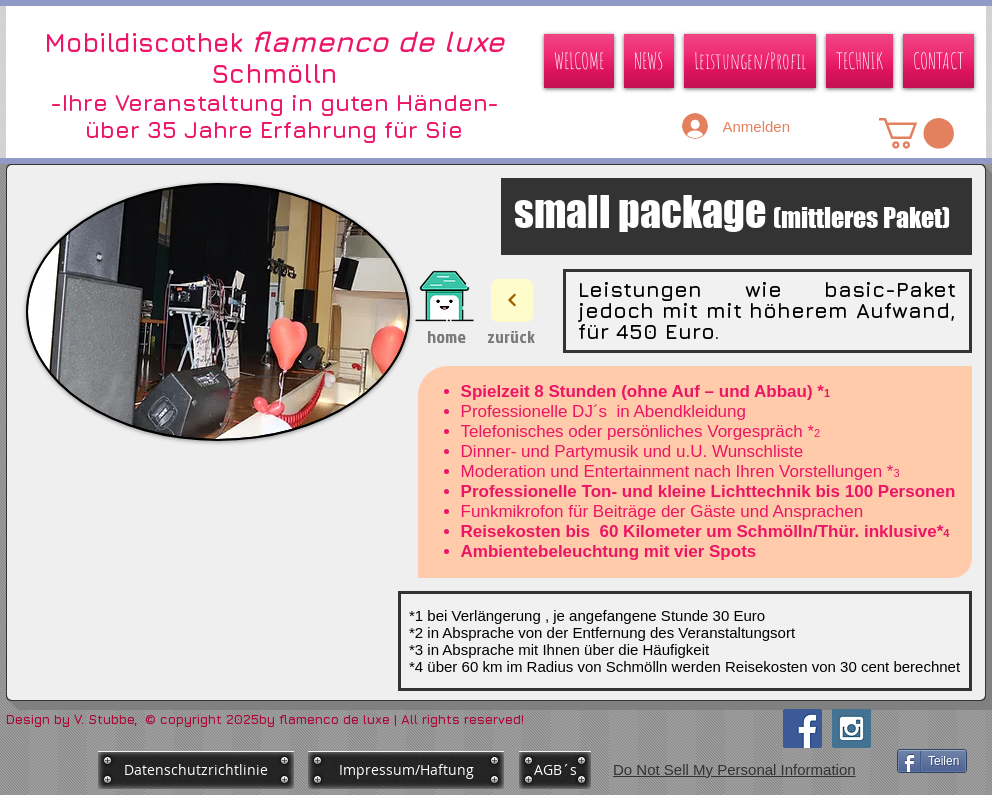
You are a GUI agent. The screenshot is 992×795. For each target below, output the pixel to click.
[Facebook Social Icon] (802, 728)
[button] (916, 133)
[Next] (512, 300)
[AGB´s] (555, 770)
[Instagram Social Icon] (851, 728)
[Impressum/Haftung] (406, 770)
